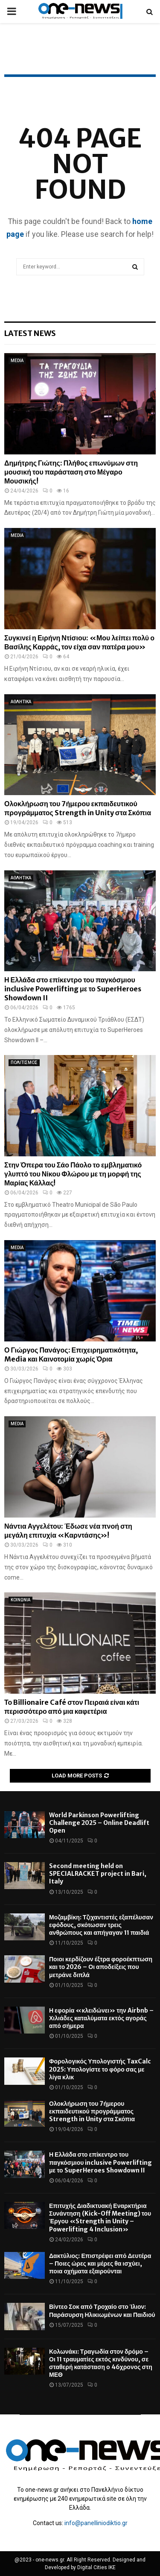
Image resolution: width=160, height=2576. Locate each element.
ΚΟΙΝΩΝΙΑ (20, 1599)
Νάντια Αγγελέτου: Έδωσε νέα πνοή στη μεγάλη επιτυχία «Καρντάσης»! (68, 1530)
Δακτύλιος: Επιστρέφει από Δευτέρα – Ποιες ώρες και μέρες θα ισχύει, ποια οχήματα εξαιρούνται (100, 2263)
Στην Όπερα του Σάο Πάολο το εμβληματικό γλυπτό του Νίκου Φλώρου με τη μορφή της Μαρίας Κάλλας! (73, 1174)
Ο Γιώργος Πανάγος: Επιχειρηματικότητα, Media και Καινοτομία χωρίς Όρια (71, 1354)
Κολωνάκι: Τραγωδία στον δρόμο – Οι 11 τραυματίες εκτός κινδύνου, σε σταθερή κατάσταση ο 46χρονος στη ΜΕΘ (100, 2363)
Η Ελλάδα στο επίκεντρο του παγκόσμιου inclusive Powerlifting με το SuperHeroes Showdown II (72, 989)
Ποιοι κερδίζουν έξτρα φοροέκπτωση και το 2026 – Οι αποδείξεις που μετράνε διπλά (100, 1966)
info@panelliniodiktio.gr (96, 2523)
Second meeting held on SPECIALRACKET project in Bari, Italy (97, 1873)
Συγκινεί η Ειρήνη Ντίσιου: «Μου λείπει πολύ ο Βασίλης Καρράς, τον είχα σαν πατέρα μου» (79, 642)
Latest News (30, 333)
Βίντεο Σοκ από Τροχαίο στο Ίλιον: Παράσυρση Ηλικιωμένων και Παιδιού (102, 2310)
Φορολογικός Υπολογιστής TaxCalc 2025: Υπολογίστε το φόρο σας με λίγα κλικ (100, 2069)
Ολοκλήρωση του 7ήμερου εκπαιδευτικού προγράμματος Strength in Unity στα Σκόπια (77, 808)
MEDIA (17, 360)
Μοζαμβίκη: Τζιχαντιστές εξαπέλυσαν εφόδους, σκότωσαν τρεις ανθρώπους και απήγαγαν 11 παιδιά (101, 1924)
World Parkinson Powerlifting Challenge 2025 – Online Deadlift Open (99, 1822)
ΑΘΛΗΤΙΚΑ (21, 701)
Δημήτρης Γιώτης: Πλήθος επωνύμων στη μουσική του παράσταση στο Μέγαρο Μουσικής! (71, 472)
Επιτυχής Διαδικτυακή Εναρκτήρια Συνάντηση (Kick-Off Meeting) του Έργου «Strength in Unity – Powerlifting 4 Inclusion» (100, 2217)
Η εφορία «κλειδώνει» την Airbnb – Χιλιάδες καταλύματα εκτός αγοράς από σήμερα (101, 2018)
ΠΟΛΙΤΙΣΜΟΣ (24, 1062)
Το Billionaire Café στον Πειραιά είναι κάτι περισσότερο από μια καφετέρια (71, 1706)
